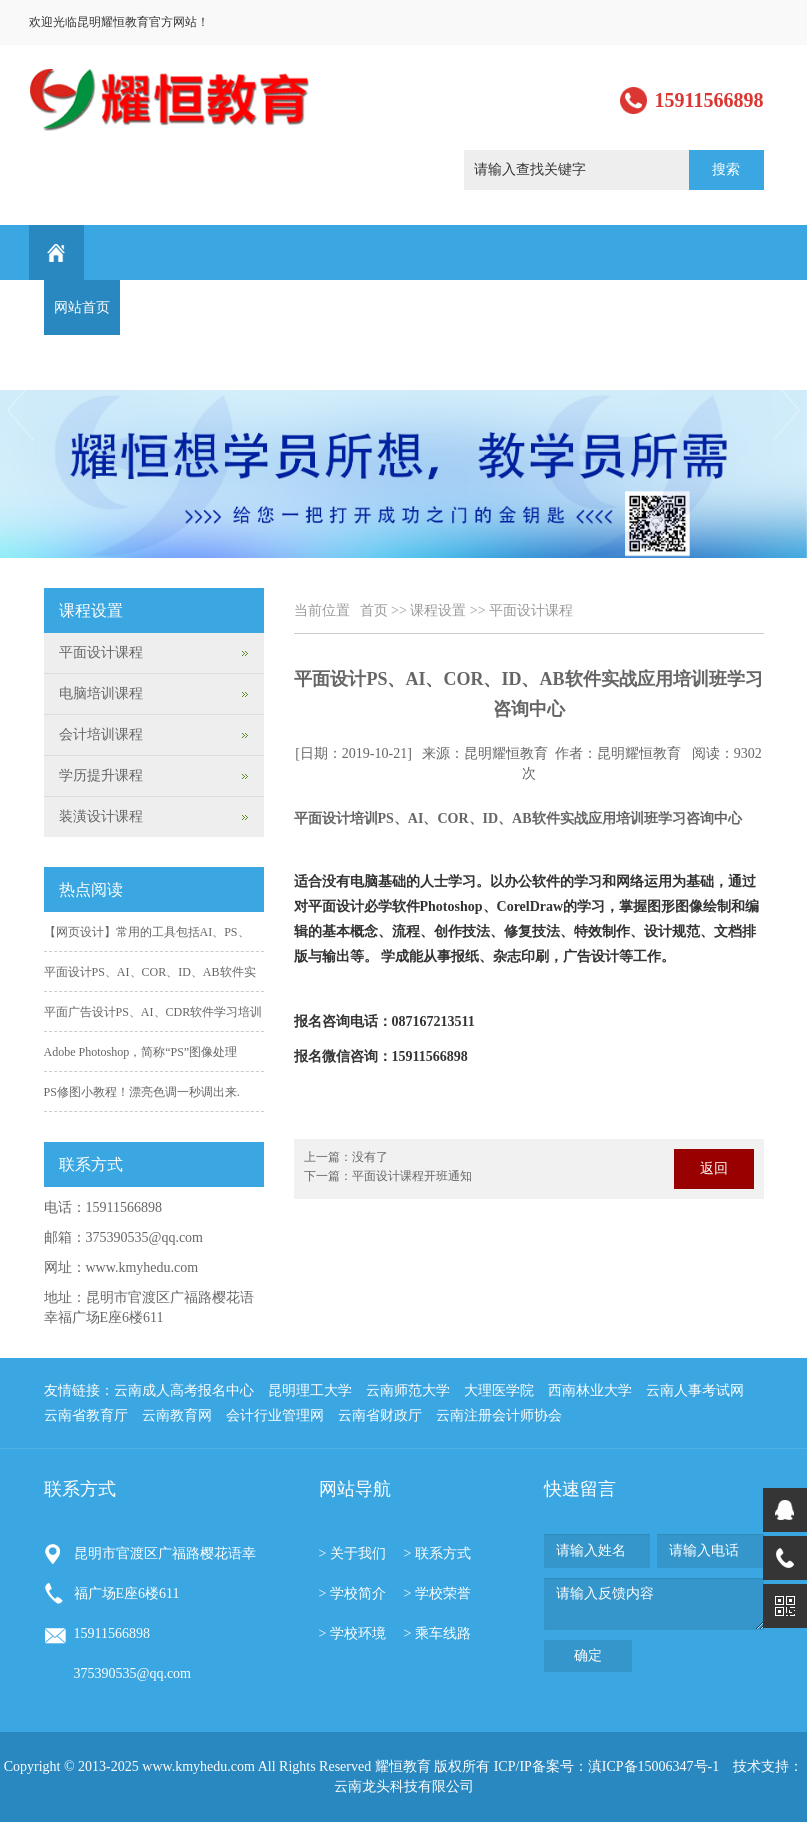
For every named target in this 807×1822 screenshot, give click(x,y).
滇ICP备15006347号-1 (653, 1766)
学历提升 (386, 307)
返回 (714, 1168)
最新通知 (690, 307)
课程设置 (310, 307)
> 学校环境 (352, 1633)
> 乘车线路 (437, 1633)
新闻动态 (234, 307)
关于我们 (158, 307)
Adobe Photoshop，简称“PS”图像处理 (141, 1052)
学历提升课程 (101, 775)
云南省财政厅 (380, 1415)
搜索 (726, 169)
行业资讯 (538, 307)
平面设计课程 (531, 610)
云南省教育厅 (86, 1415)
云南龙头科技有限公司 (404, 1786)
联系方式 (82, 362)
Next (788, 410)
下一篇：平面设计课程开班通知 (388, 1176)
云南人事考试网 (695, 1390)
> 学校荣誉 (437, 1593)
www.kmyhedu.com (142, 1267)
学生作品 (462, 307)
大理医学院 (499, 1390)
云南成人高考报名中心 (184, 1390)
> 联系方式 (437, 1553)
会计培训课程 (101, 734)
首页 (374, 610)
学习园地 (614, 307)
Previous (19, 410)
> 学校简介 (352, 1593)
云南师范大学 (408, 1390)
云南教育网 (177, 1415)
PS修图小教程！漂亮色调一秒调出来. (142, 1092)
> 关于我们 (352, 1553)
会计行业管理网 (275, 1415)
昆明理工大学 (310, 1390)
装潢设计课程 (101, 816)
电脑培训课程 (101, 693)
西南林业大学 (590, 1390)
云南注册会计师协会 (499, 1415)
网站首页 (82, 307)
